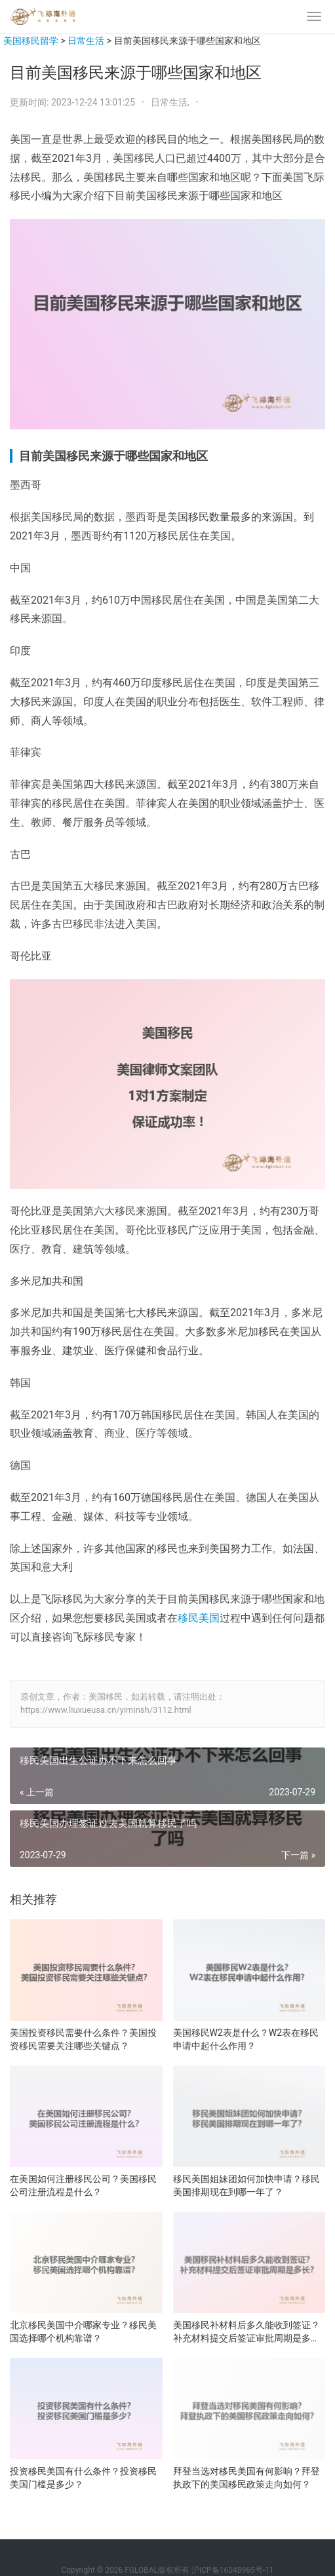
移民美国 (199, 1618)
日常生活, (171, 102)
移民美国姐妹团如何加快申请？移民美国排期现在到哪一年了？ (246, 2185)
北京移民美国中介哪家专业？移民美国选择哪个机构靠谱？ (83, 2331)
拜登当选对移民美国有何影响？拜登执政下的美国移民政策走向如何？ (246, 2477)
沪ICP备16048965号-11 (232, 2570)
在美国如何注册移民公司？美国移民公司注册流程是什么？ (83, 2185)
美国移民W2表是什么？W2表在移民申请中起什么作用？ (246, 2039)
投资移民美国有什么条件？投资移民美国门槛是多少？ (83, 2477)
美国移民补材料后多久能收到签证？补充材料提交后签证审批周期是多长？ (246, 2332)
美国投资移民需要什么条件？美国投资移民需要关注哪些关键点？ (83, 2039)
